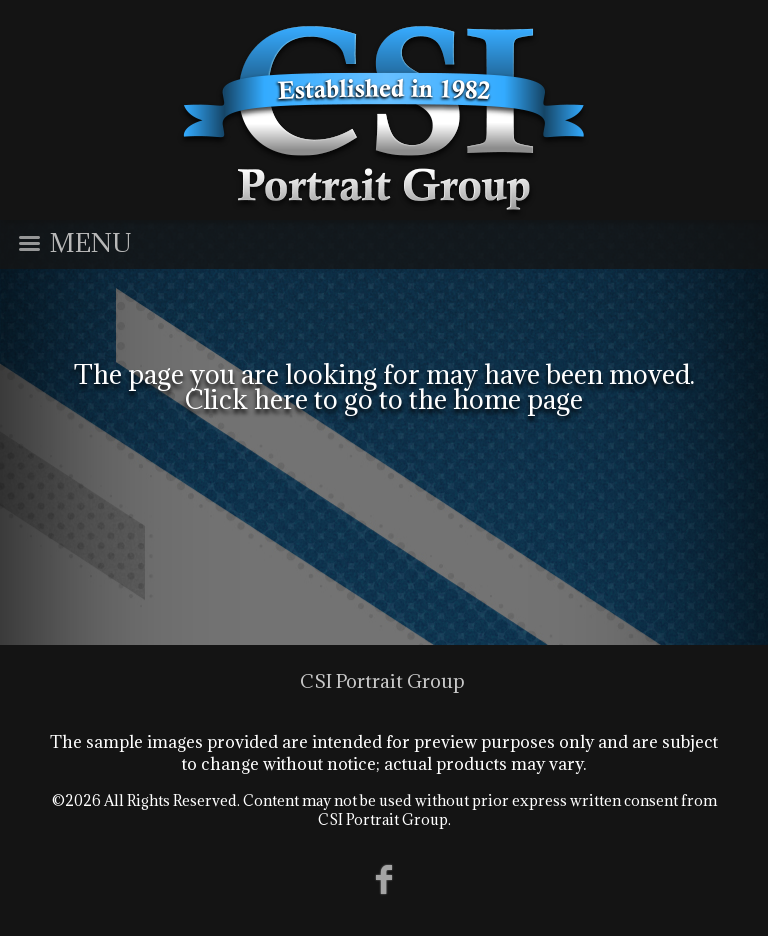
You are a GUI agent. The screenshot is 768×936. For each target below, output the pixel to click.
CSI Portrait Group (382, 681)
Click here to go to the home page (384, 399)
